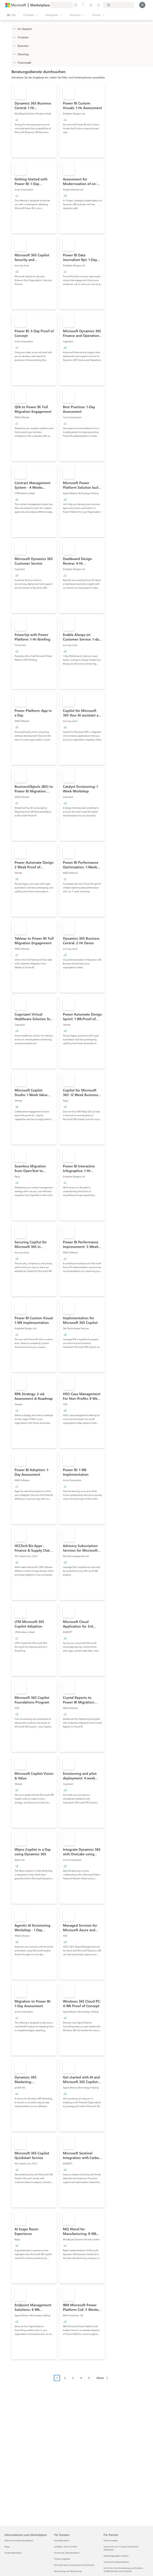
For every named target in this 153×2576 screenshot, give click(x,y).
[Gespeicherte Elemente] (91, 5)
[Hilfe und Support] (83, 5)
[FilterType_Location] (14, 29)
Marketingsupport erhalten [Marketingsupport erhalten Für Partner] (116, 2555)
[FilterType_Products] (14, 37)
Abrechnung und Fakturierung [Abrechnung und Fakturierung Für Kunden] (67, 2571)
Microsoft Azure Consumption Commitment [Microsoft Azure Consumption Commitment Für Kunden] (74, 2565)
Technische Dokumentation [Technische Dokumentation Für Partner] (116, 2561)
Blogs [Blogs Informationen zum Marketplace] (7, 2546)
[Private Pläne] (98, 5)
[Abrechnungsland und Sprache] (118, 5)
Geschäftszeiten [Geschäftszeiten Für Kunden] (61, 2540)
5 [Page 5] (89, 2378)
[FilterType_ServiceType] (14, 54)
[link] (34, 121)
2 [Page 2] (65, 2378)
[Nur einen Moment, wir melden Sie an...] (142, 5)
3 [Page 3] (73, 2378)
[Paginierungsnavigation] (82, 2381)
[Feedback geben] (75, 5)
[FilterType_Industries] (14, 46)
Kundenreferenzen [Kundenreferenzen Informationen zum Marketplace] (13, 2552)
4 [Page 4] (81, 2378)
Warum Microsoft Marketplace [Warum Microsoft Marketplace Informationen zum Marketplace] (19, 2540)
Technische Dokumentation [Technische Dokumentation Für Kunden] (66, 2552)
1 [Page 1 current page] (57, 2378)
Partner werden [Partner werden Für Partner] (111, 2540)
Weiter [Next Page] (100, 2378)
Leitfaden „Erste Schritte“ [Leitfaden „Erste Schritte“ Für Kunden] (65, 2546)
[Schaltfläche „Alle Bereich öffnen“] (11, 15)
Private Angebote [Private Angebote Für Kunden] (62, 2558)
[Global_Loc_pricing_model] (14, 62)
